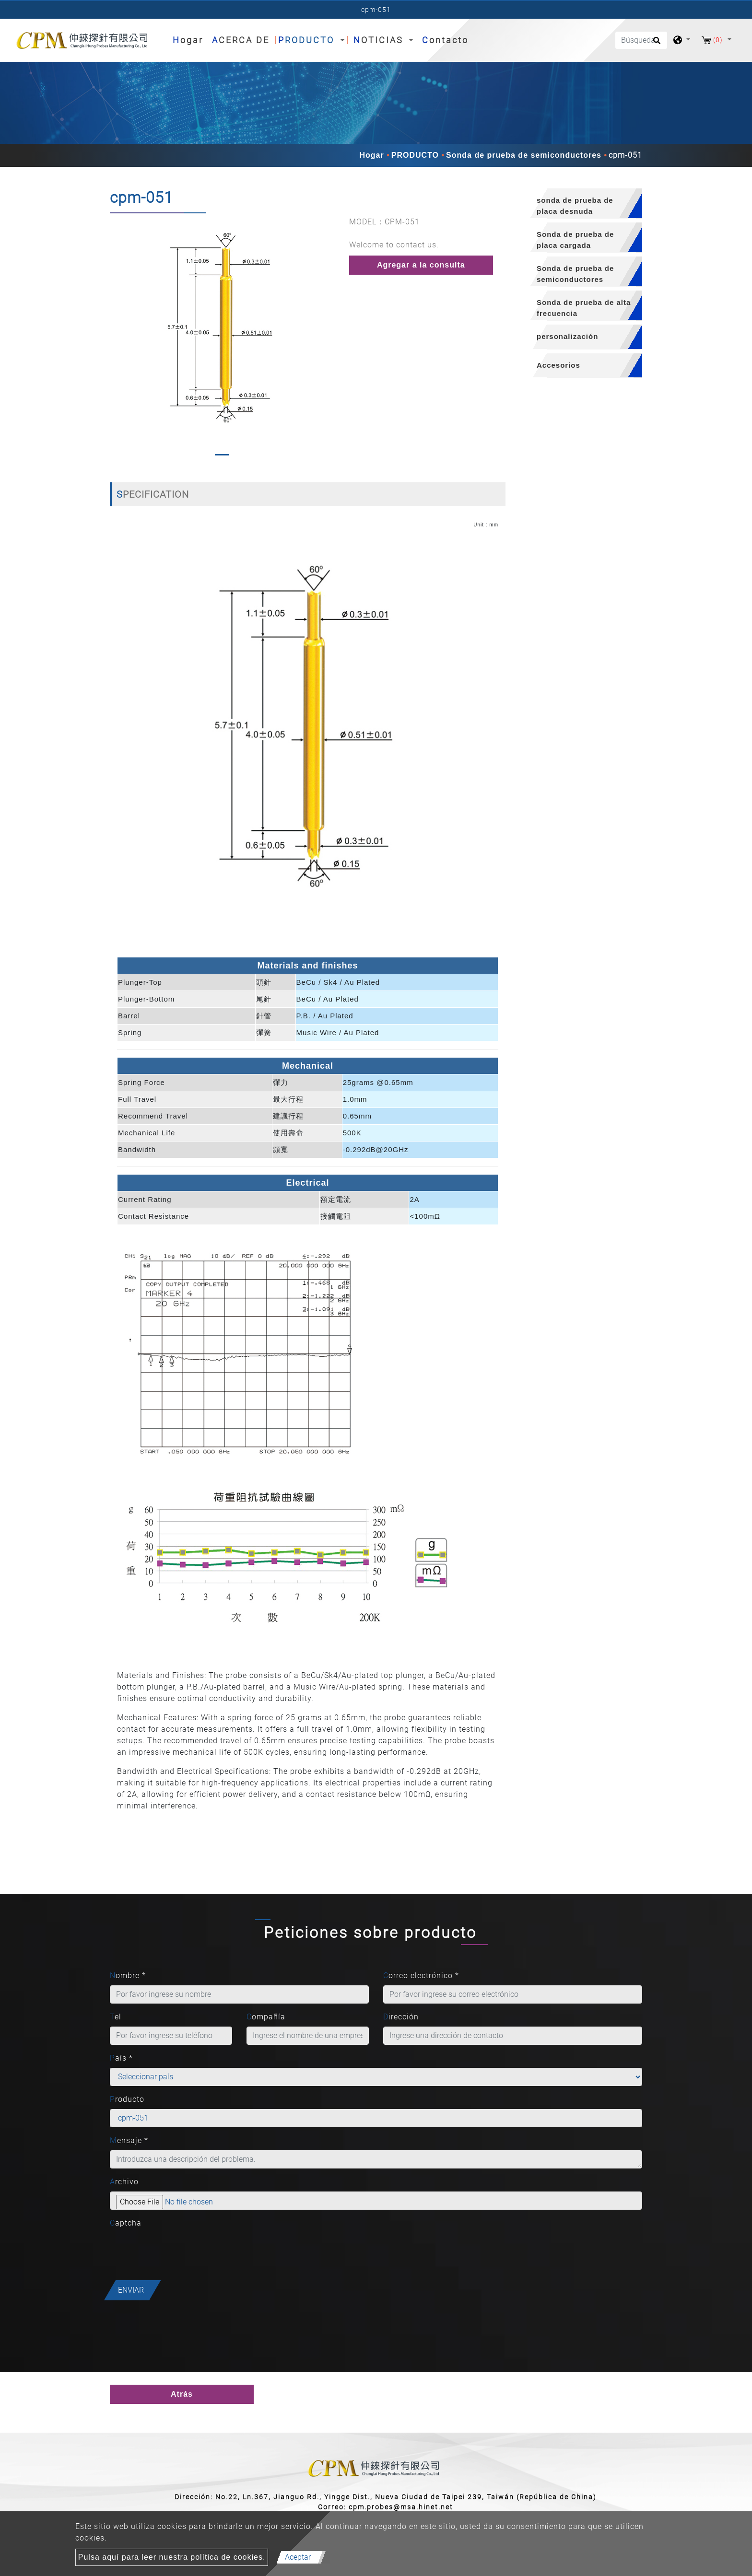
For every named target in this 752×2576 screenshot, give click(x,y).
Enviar (131, 2290)
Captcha (125, 2222)
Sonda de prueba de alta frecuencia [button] (584, 307)
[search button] (655, 43)
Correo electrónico (421, 1975)
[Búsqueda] (641, 40)
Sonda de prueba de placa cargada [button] (575, 239)
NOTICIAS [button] (380, 40)
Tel (115, 2016)
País (121, 2058)
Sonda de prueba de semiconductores (523, 155)
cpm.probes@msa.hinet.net (401, 2507)
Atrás (182, 2394)
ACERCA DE (241, 40)
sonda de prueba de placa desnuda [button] (575, 205)
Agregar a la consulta (421, 265)
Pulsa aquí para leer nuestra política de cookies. (172, 2557)
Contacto (445, 40)
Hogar (190, 39)
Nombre (128, 1975)
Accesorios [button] (558, 365)
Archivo (124, 2181)
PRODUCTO (415, 155)
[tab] (581, 203)
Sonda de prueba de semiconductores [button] (575, 273)
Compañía (266, 2016)
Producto (127, 2099)
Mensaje (129, 2140)
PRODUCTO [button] (308, 40)
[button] (118, 338)
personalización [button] (567, 336)
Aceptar (298, 2557)
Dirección (401, 2016)
